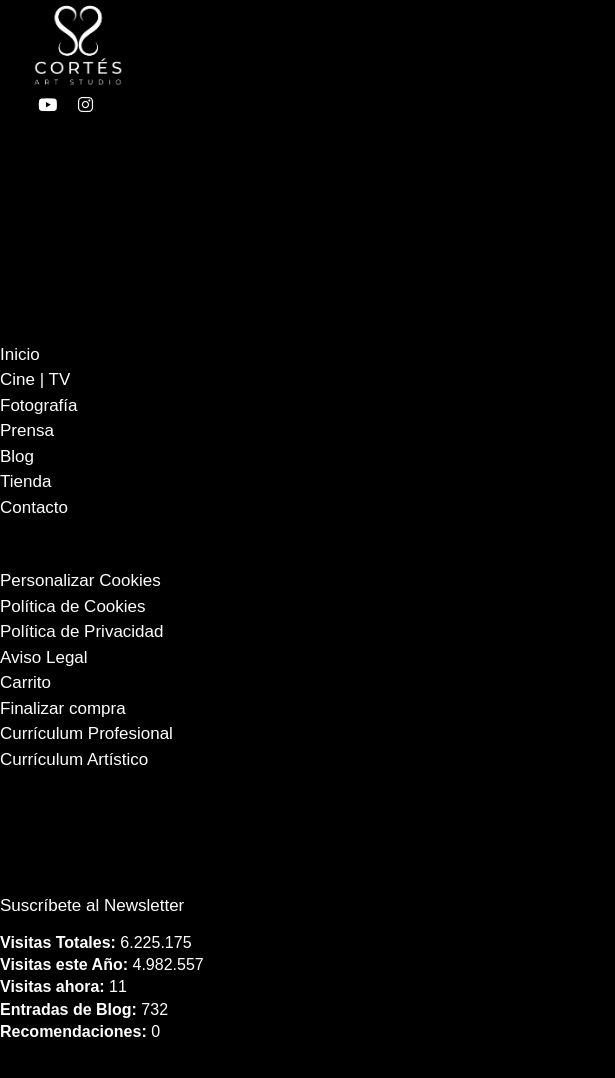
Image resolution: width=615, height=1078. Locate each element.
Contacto (34, 507)
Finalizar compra (63, 708)
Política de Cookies (73, 606)
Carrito (25, 682)
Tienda (25, 481)
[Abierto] (406, 44)
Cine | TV (35, 379)
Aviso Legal (44, 657)
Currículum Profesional (86, 733)
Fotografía (39, 405)
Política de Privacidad (81, 631)
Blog (17, 456)
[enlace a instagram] (85, 104)
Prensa (27, 430)
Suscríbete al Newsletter (92, 905)
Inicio (20, 354)
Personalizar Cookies (80, 580)
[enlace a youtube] (47, 104)
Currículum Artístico (74, 759)
